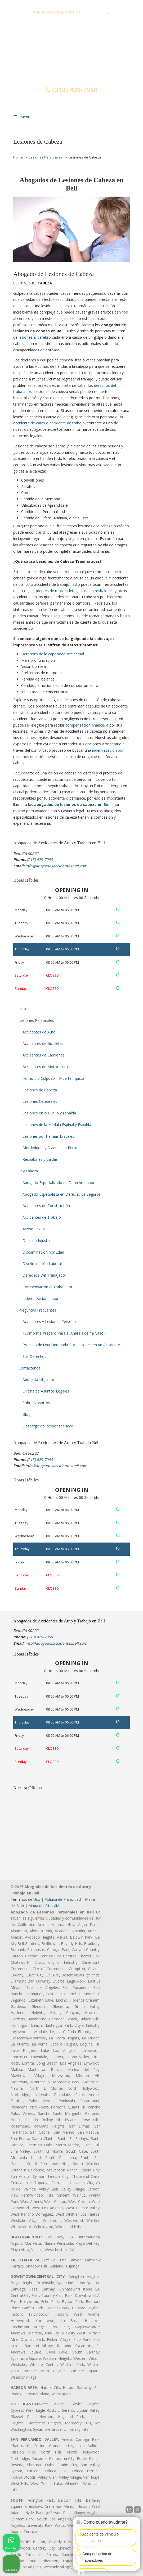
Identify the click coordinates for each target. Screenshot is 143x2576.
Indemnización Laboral (42, 1298)
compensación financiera (86, 725)
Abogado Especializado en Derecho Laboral (60, 1182)
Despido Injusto (36, 1240)
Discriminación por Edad (43, 1252)
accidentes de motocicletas (53, 590)
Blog (26, 1414)
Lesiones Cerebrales (40, 1101)
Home (18, 157)
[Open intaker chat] (81, 2573)
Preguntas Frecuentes (37, 1310)
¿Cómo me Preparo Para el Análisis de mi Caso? (64, 1333)
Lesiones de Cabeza (40, 1089)
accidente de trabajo (67, 422)
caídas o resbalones (96, 590)
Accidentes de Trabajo (42, 1217)
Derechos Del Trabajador (44, 1275)
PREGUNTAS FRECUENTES (72, 4)
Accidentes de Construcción (46, 1205)
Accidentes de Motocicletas (46, 1066)
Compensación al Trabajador (47, 1286)
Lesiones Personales (45, 157)
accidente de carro (29, 422)
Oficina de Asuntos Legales (46, 1391)
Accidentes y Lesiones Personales (52, 1321)
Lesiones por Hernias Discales (48, 1136)
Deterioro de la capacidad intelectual (52, 653)
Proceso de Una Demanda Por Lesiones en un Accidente (71, 1344)
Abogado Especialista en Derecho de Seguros (62, 1194)
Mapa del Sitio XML (44, 1905)
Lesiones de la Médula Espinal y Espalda (57, 1124)
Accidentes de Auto (39, 1032)
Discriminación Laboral (42, 1263)
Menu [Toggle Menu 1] (21, 116)
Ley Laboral (29, 1170)
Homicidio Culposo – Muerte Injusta (53, 1078)
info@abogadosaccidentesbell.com (71, 20)
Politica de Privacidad (62, 1899)
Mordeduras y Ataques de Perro (50, 1147)
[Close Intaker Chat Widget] (137, 2509)
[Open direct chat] (129, 2509)
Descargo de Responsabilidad (48, 1425)
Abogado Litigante (38, 1379)
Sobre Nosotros (36, 1402)
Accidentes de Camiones (44, 1055)
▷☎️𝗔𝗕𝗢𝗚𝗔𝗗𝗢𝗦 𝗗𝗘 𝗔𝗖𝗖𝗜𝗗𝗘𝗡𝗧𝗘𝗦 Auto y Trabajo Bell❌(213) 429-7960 (71, 56)
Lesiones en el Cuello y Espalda (49, 1112)
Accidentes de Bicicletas (43, 1043)
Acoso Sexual (34, 1228)
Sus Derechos (34, 1356)
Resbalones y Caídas (40, 1159)
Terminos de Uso (25, 1899)
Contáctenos (30, 1368)
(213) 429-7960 (94, 12)
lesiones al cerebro (35, 337)
